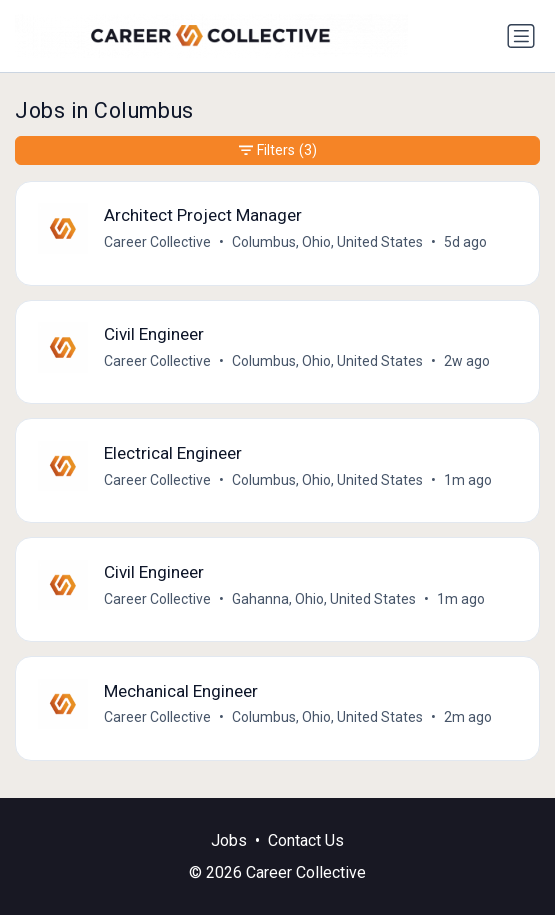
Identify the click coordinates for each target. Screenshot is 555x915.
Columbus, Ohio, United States (327, 242)
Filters (278, 150)
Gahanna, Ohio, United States (324, 599)
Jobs (229, 840)
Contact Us (306, 840)
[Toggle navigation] (521, 36)
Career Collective (157, 242)
